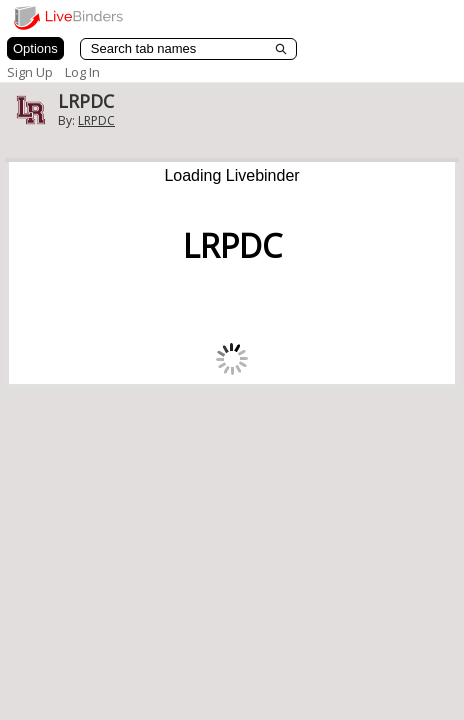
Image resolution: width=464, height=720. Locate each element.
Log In (82, 72)
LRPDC (96, 120)
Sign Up (30, 72)
